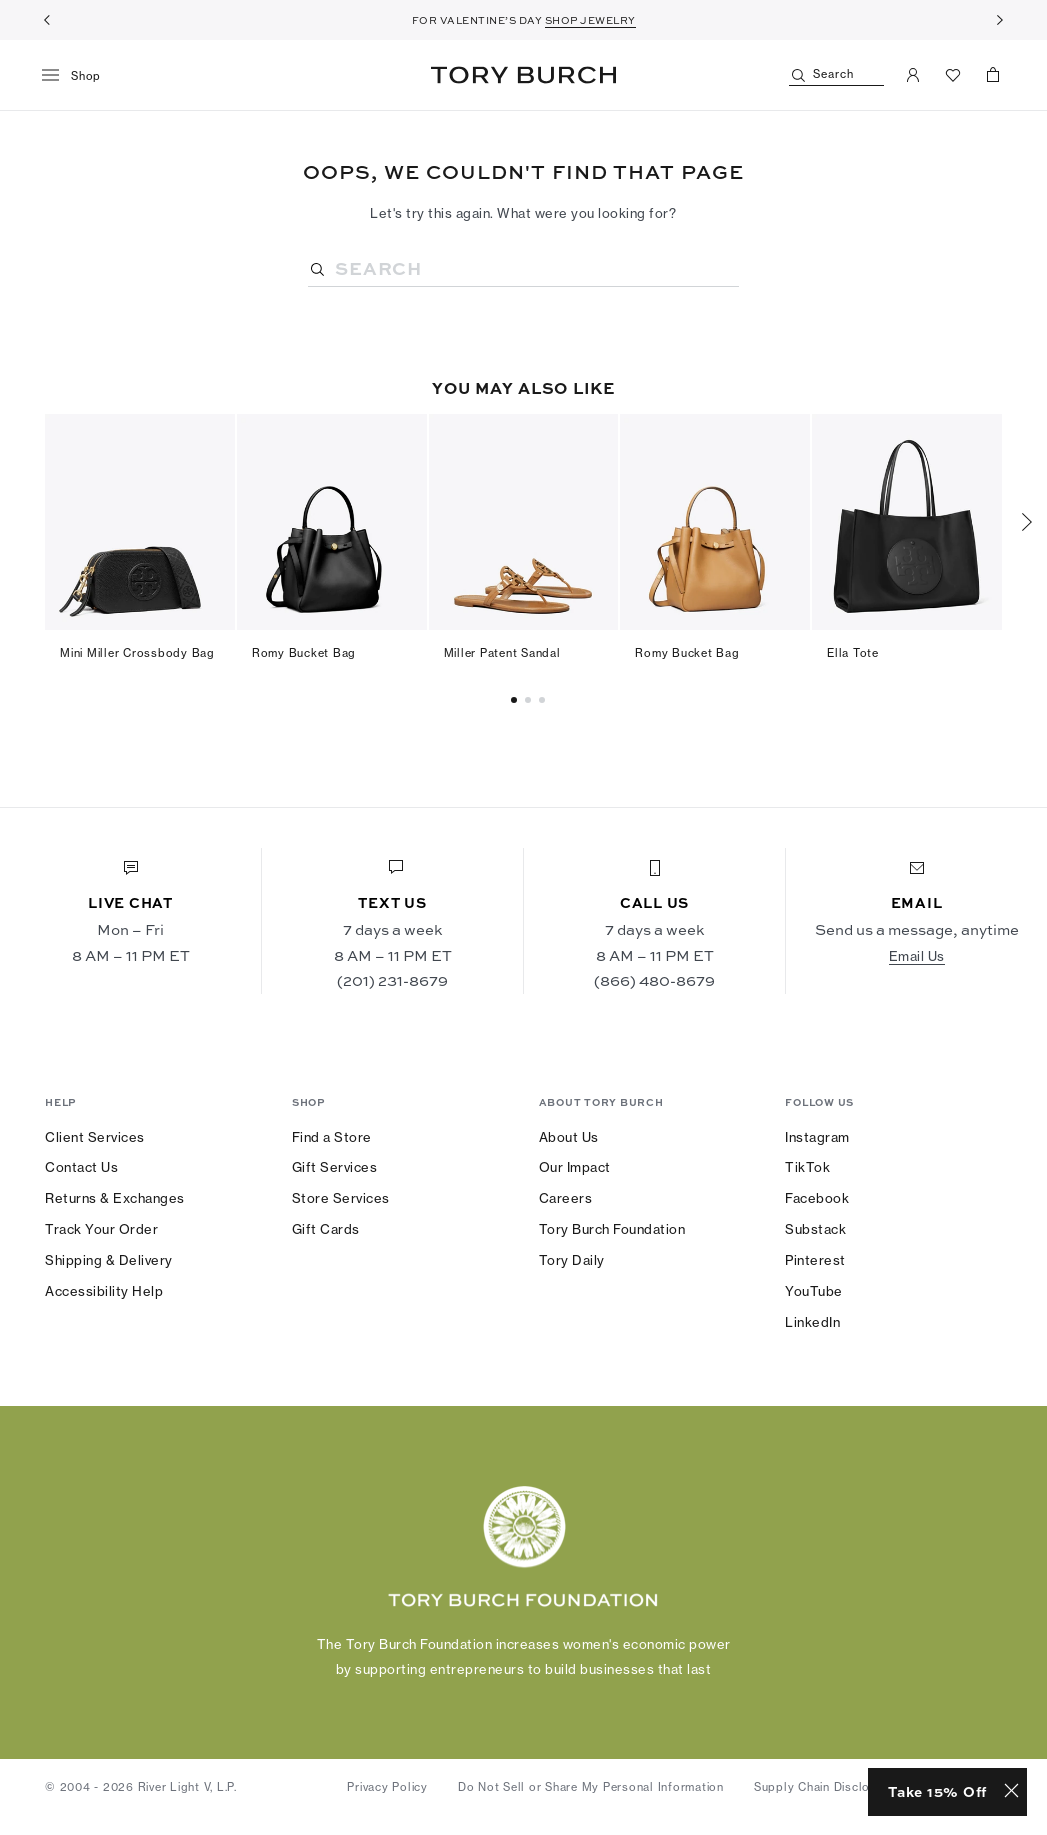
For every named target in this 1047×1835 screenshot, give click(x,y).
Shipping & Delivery (109, 1260)
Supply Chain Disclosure (824, 1787)
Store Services (341, 1198)
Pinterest (815, 1260)
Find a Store (332, 1137)
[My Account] (913, 75)
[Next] (1000, 20)
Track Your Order (101, 1229)
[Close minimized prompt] (1011, 1792)
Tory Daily (572, 1260)
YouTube (814, 1291)
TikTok (807, 1167)
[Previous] (47, 20)
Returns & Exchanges (115, 1198)
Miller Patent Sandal (502, 653)
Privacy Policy (387, 1787)
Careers (566, 1198)
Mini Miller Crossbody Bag (137, 653)
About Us (569, 1137)
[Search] (836, 75)
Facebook (817, 1198)
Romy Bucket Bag (304, 653)
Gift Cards (326, 1229)
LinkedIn (812, 1322)
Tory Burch (523, 75)
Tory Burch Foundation (612, 1229)
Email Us (917, 956)
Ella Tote (853, 653)
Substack (815, 1229)
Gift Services (335, 1167)
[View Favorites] (953, 75)
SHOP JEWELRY (590, 20)
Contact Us (81, 1167)
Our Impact (575, 1167)
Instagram (817, 1137)
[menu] (78, 76)
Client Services (95, 1137)
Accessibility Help (104, 1291)
